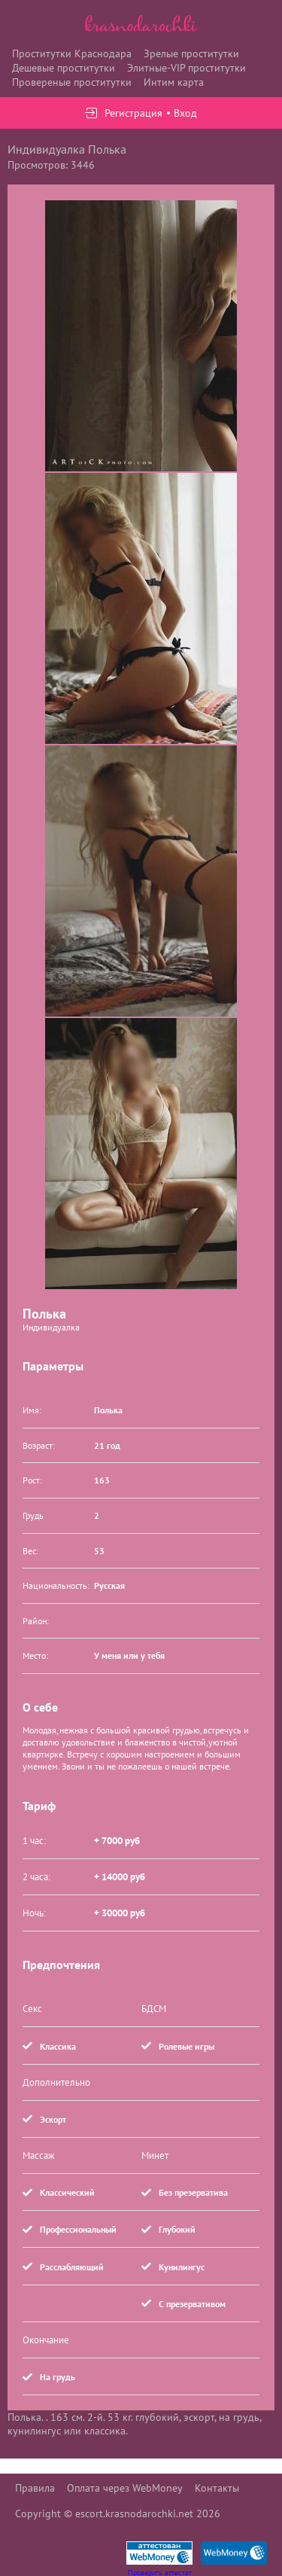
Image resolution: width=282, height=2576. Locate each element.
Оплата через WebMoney (125, 2488)
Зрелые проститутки (191, 53)
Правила (35, 2488)
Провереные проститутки (72, 82)
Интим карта (174, 82)
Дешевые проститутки (63, 68)
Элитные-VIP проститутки (186, 68)
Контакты (217, 2488)
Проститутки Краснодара (72, 53)
